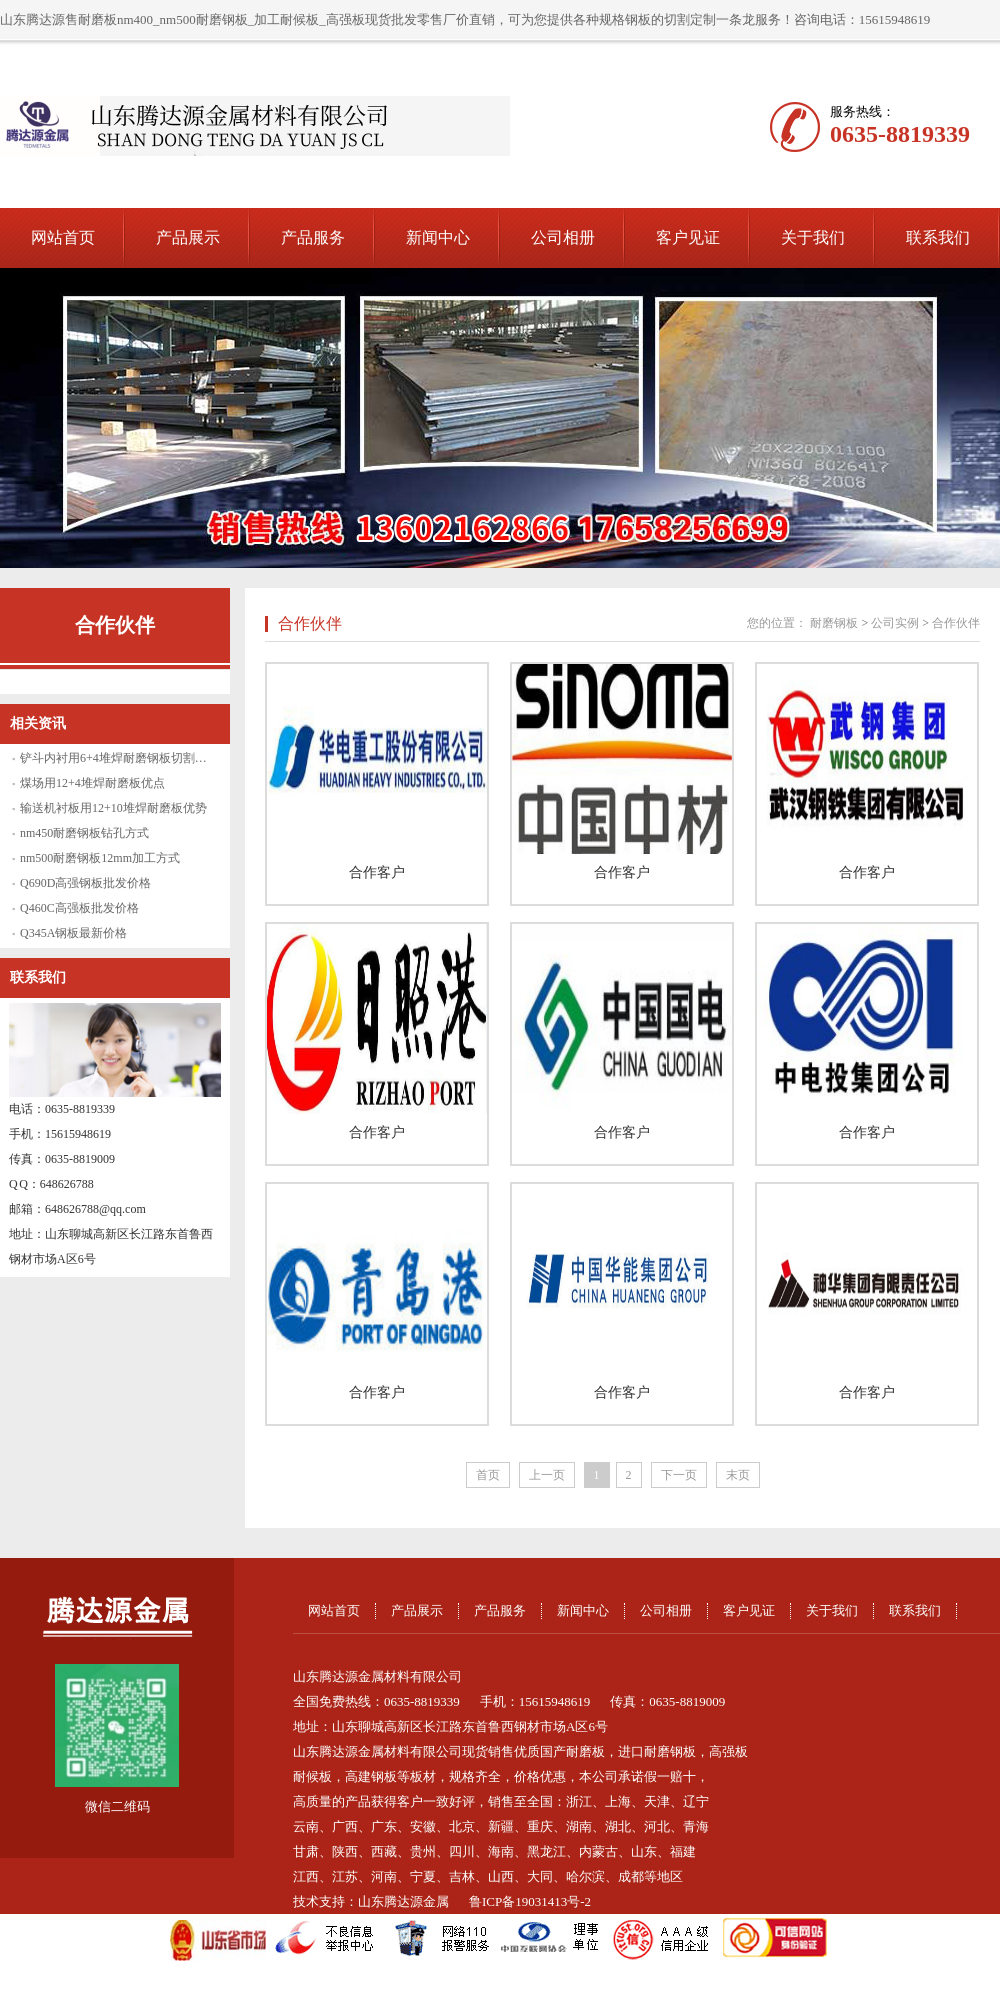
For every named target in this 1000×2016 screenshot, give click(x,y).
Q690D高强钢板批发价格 (85, 883)
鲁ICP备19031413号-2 (530, 1901)
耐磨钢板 (834, 623)
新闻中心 (438, 237)
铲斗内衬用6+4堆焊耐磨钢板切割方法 (119, 758)
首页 (488, 1475)
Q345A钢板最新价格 (73, 933)
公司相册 (563, 237)
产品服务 (313, 237)
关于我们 (813, 237)
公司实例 (895, 623)
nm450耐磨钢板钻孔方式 (84, 833)
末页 (738, 1475)
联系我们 (938, 237)
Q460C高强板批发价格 (79, 908)
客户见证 (688, 237)
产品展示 (188, 237)
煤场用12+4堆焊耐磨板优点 (92, 783)
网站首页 (63, 237)
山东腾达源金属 (403, 1901)
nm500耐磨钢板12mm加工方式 (100, 858)
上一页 (547, 1475)
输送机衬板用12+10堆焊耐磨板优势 (113, 808)
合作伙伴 (115, 625)
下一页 (679, 1475)
